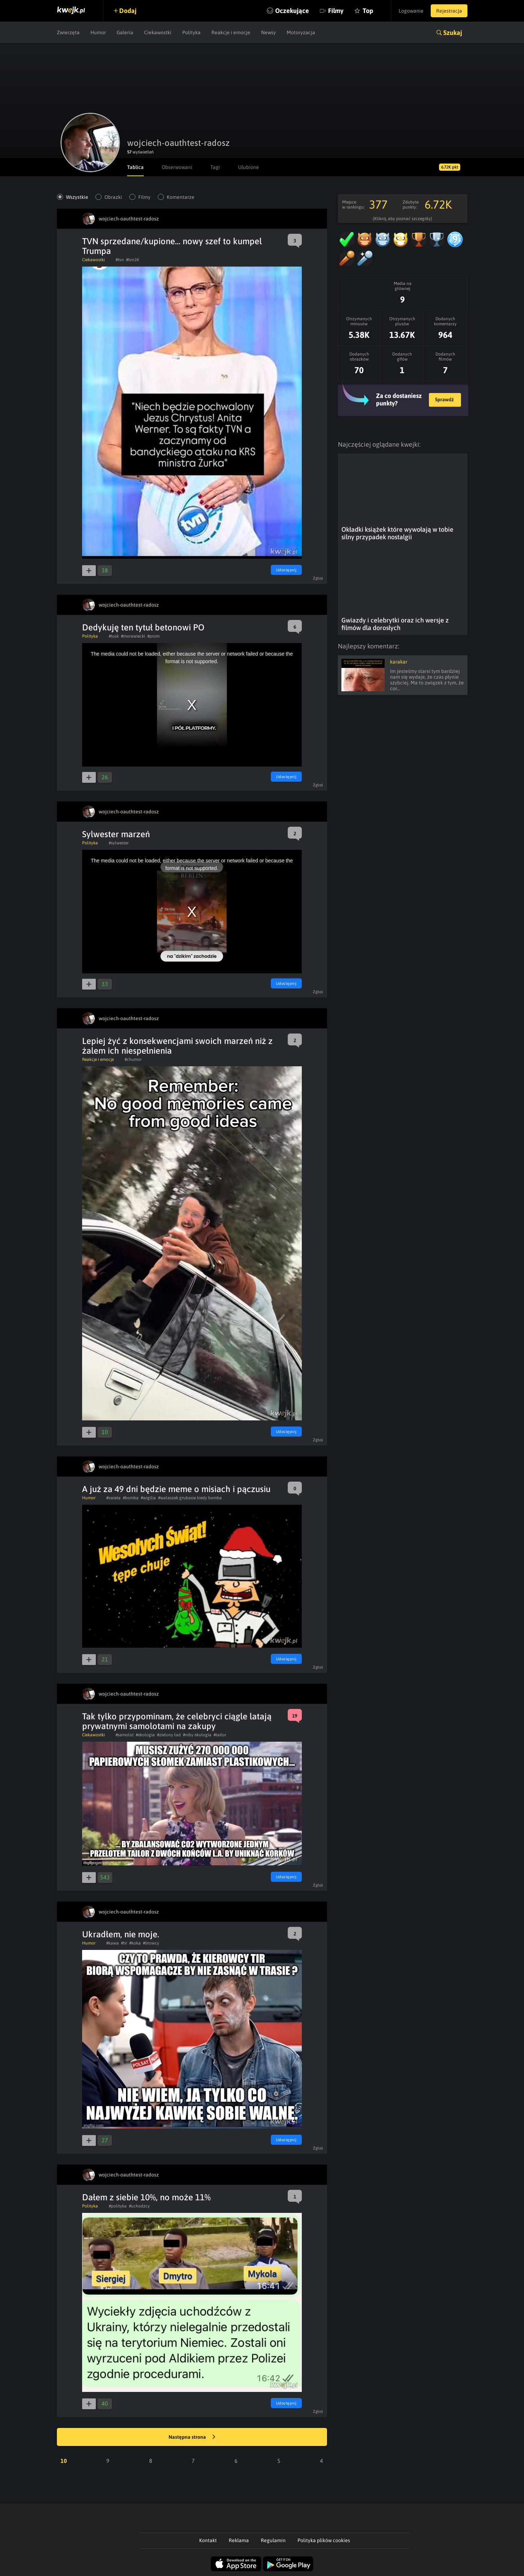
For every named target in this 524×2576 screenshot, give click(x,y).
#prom (153, 636)
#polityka (118, 2206)
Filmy (336, 10)
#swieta (113, 1497)
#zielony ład (169, 1734)
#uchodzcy (139, 2206)
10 (64, 2460)
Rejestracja (449, 11)
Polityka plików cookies (323, 2540)
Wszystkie (77, 197)
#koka (135, 1943)
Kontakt (208, 2540)
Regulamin (273, 2540)
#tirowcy (151, 1943)
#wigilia (148, 1497)
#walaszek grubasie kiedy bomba (190, 1497)
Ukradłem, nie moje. (120, 1934)
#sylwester (119, 842)
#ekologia (145, 1734)
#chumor (133, 1059)
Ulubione (248, 167)
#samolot (125, 1734)
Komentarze (180, 197)
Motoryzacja (301, 32)
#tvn (120, 259)
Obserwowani (177, 167)
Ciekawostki (157, 32)
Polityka (191, 32)
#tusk (114, 636)
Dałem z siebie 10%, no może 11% (146, 2197)
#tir (124, 1943)
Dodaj (127, 10)
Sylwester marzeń (116, 834)
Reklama (239, 2540)
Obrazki (113, 197)
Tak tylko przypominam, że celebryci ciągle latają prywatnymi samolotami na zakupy (177, 1721)
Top (368, 10)
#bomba (131, 1497)
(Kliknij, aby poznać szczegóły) (402, 218)
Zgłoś (318, 578)
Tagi (215, 167)
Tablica (135, 167)
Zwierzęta (68, 32)
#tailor (220, 1734)
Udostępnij (286, 570)
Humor (98, 32)
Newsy (268, 32)
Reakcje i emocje (230, 32)
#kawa (112, 1943)
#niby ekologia (197, 1734)
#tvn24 (132, 259)
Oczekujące (292, 10)
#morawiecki (133, 636)
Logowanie (411, 11)
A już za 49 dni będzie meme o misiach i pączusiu (176, 1489)
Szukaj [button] (452, 32)
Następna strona (192, 2437)
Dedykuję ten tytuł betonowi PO (143, 627)
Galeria (125, 32)
